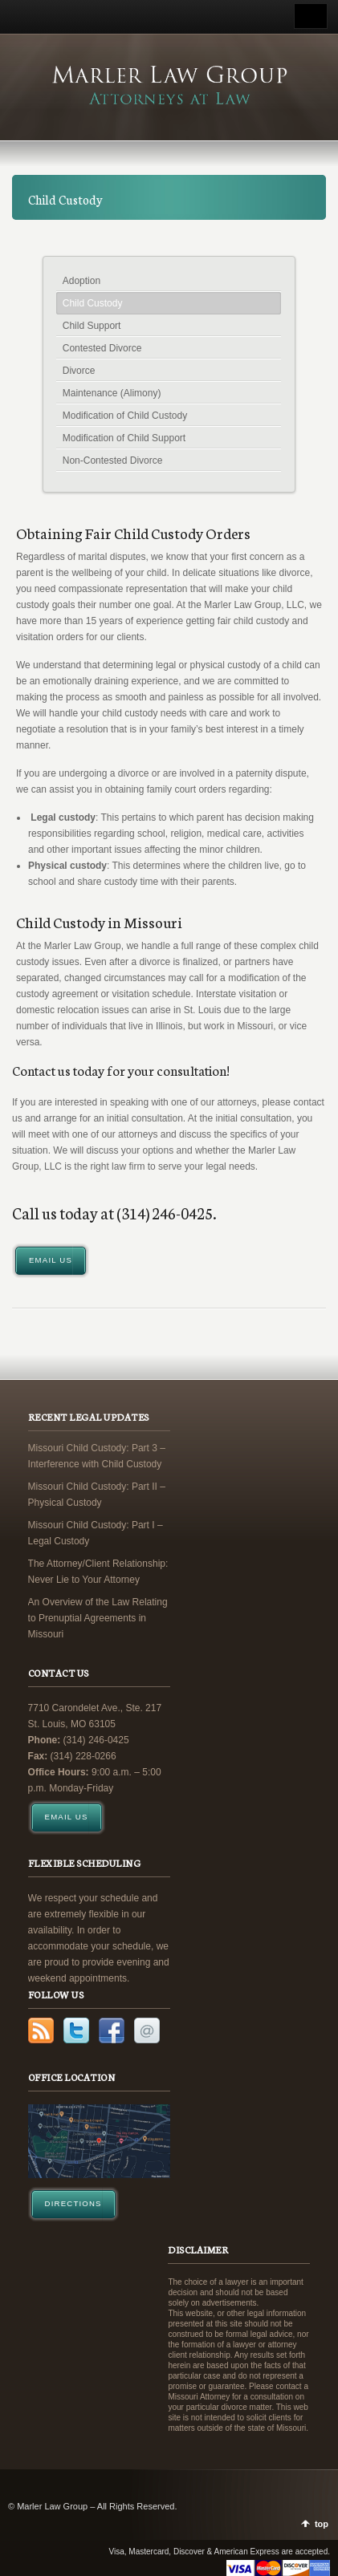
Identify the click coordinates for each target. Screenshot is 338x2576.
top (321, 2524)
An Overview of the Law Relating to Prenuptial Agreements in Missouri (98, 1618)
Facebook (111, 2030)
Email (147, 2030)
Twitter (76, 2030)
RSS (41, 2030)
